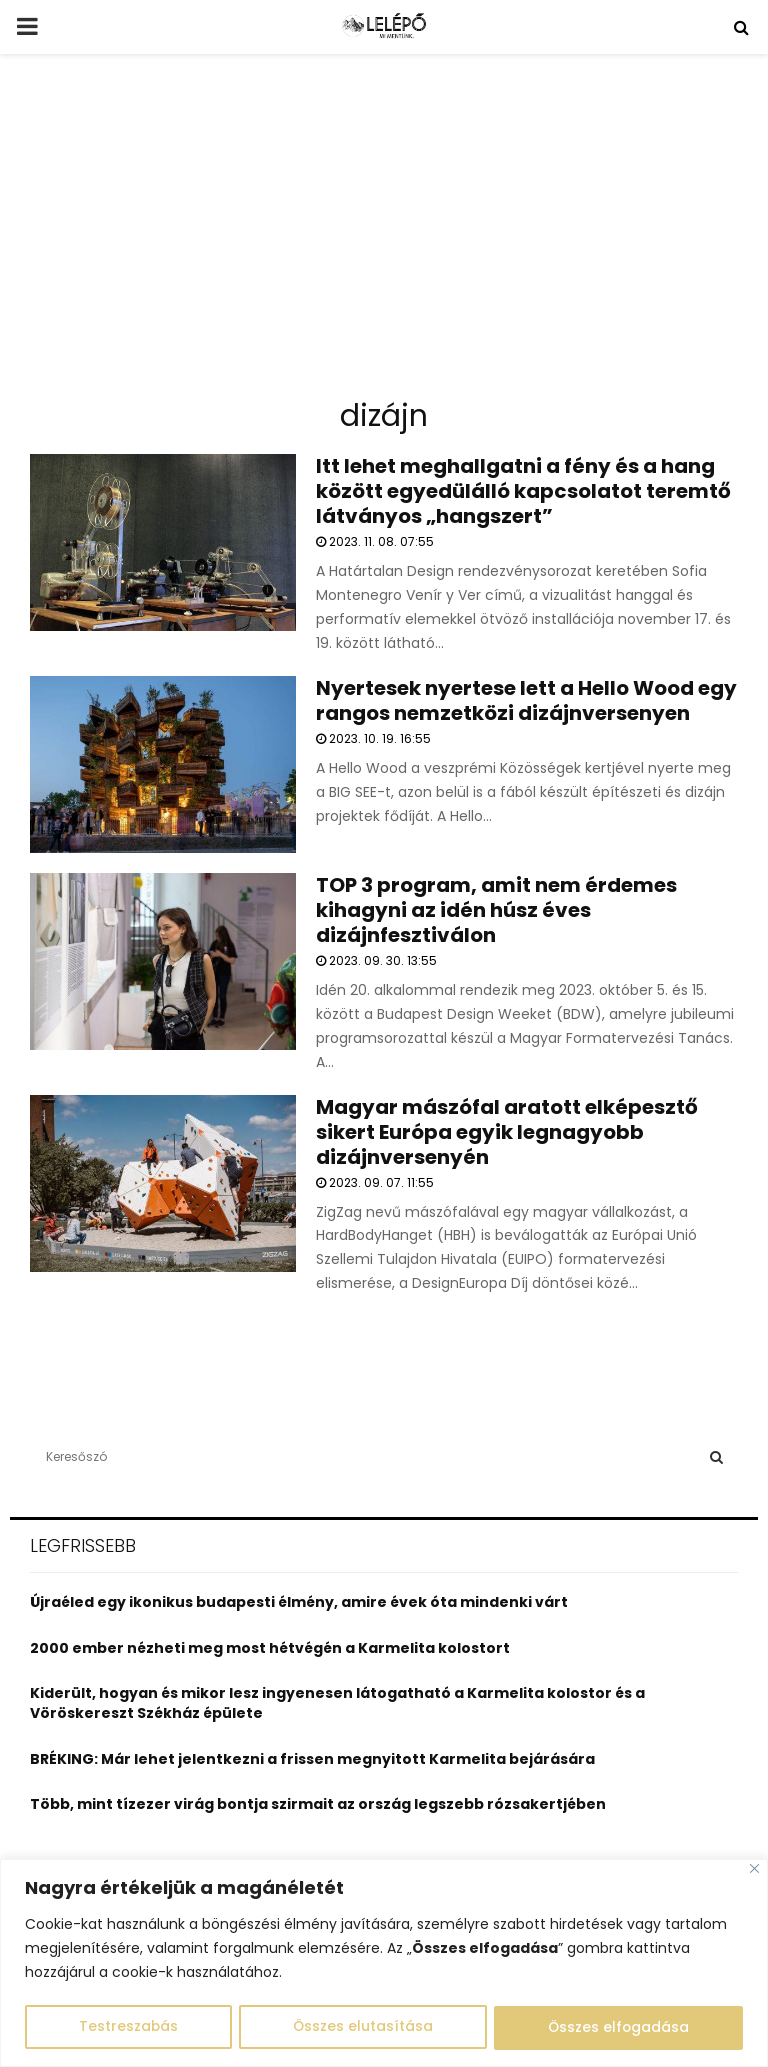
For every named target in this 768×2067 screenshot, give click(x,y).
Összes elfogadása (618, 2028)
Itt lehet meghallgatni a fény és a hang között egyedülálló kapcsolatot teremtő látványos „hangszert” (523, 491)
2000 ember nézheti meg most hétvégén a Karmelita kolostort (270, 1648)
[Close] (754, 1869)
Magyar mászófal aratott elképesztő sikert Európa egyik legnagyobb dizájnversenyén (507, 1132)
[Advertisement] (384, 234)
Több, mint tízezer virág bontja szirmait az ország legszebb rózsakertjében (318, 1804)
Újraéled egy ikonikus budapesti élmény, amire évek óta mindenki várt (299, 1602)
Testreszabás (128, 2028)
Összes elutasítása (362, 2028)
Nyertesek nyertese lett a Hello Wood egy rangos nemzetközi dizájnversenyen (526, 700)
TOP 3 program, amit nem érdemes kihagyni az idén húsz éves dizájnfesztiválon (496, 910)
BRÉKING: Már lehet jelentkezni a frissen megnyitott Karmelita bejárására (312, 1759)
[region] (384, 1963)
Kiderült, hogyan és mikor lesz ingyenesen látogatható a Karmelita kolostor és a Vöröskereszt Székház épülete (337, 1703)
